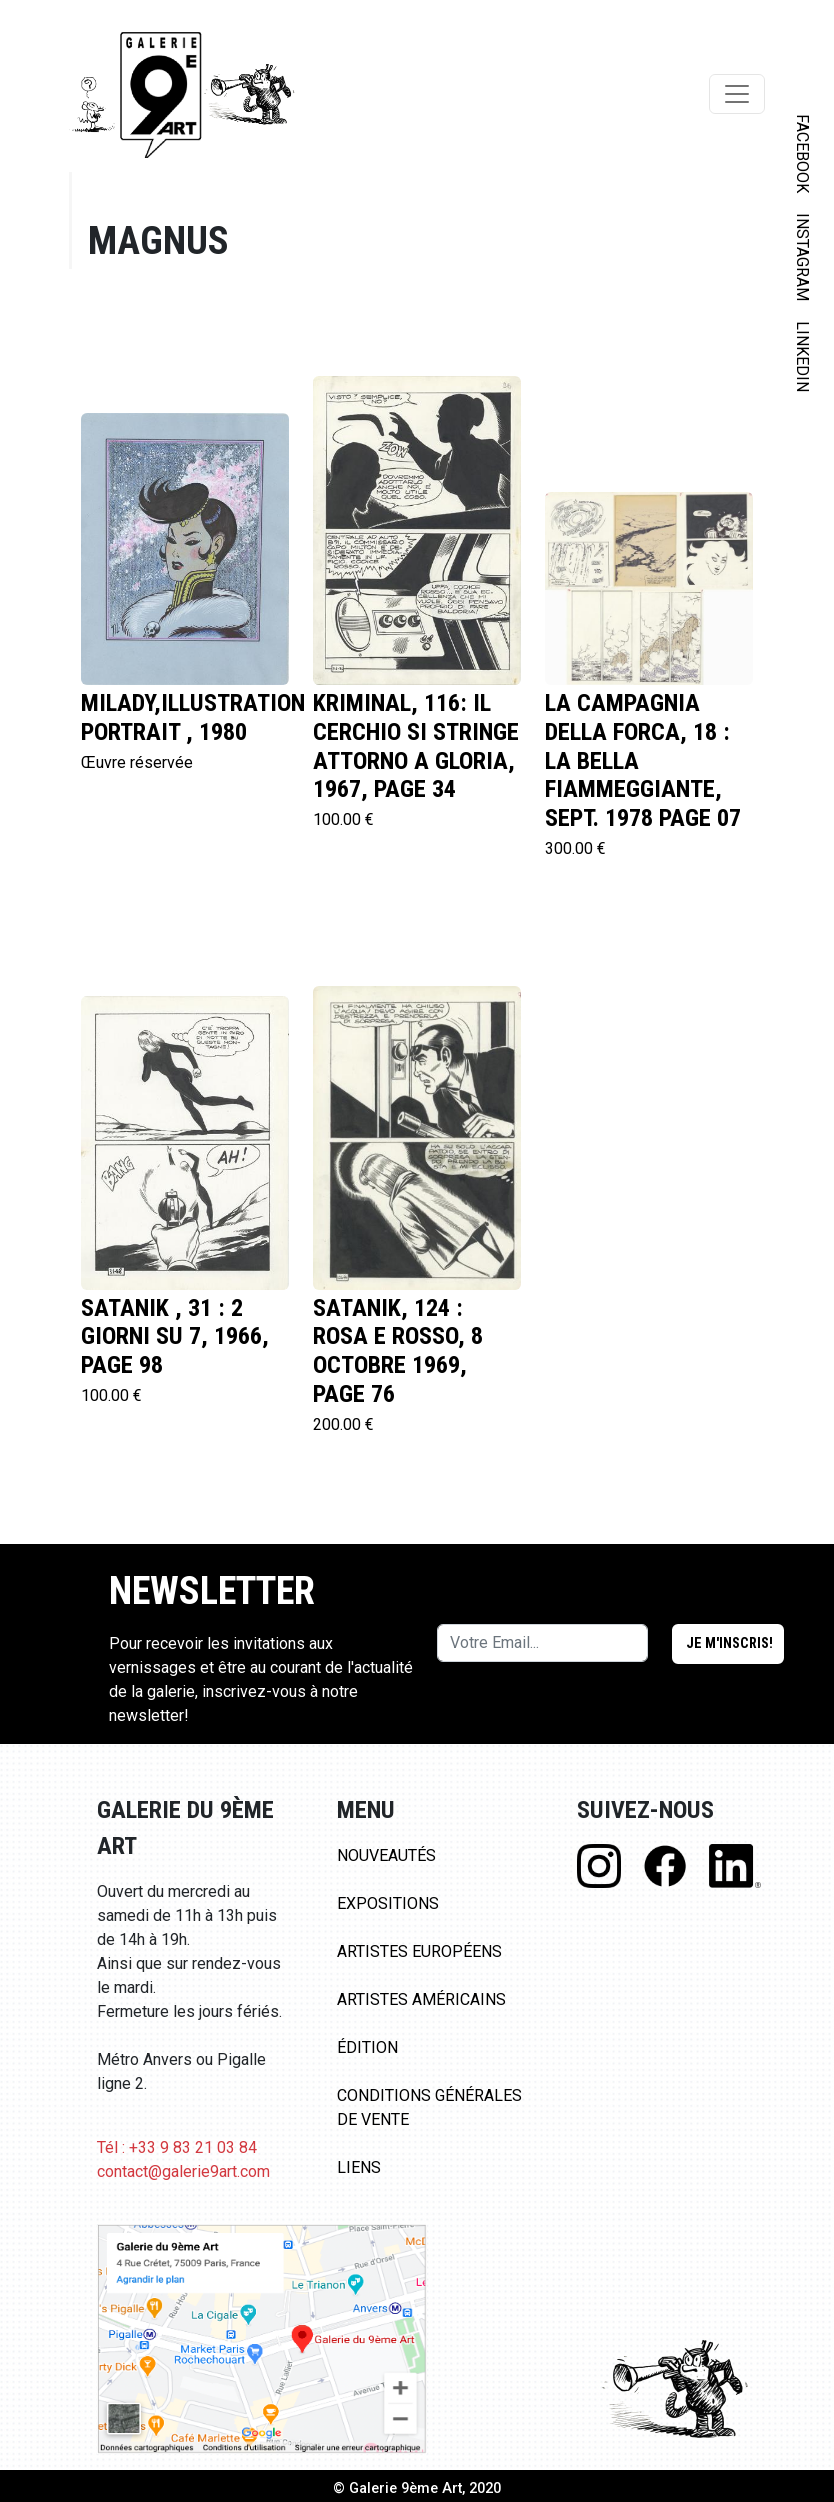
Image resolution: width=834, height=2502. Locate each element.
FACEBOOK (802, 153)
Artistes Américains (421, 1999)
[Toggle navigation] (737, 94)
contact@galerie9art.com (183, 2171)
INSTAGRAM (802, 257)
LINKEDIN (802, 356)
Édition (367, 2047)
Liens (359, 2167)
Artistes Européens (419, 1951)
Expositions (388, 1903)
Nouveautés (386, 1855)
